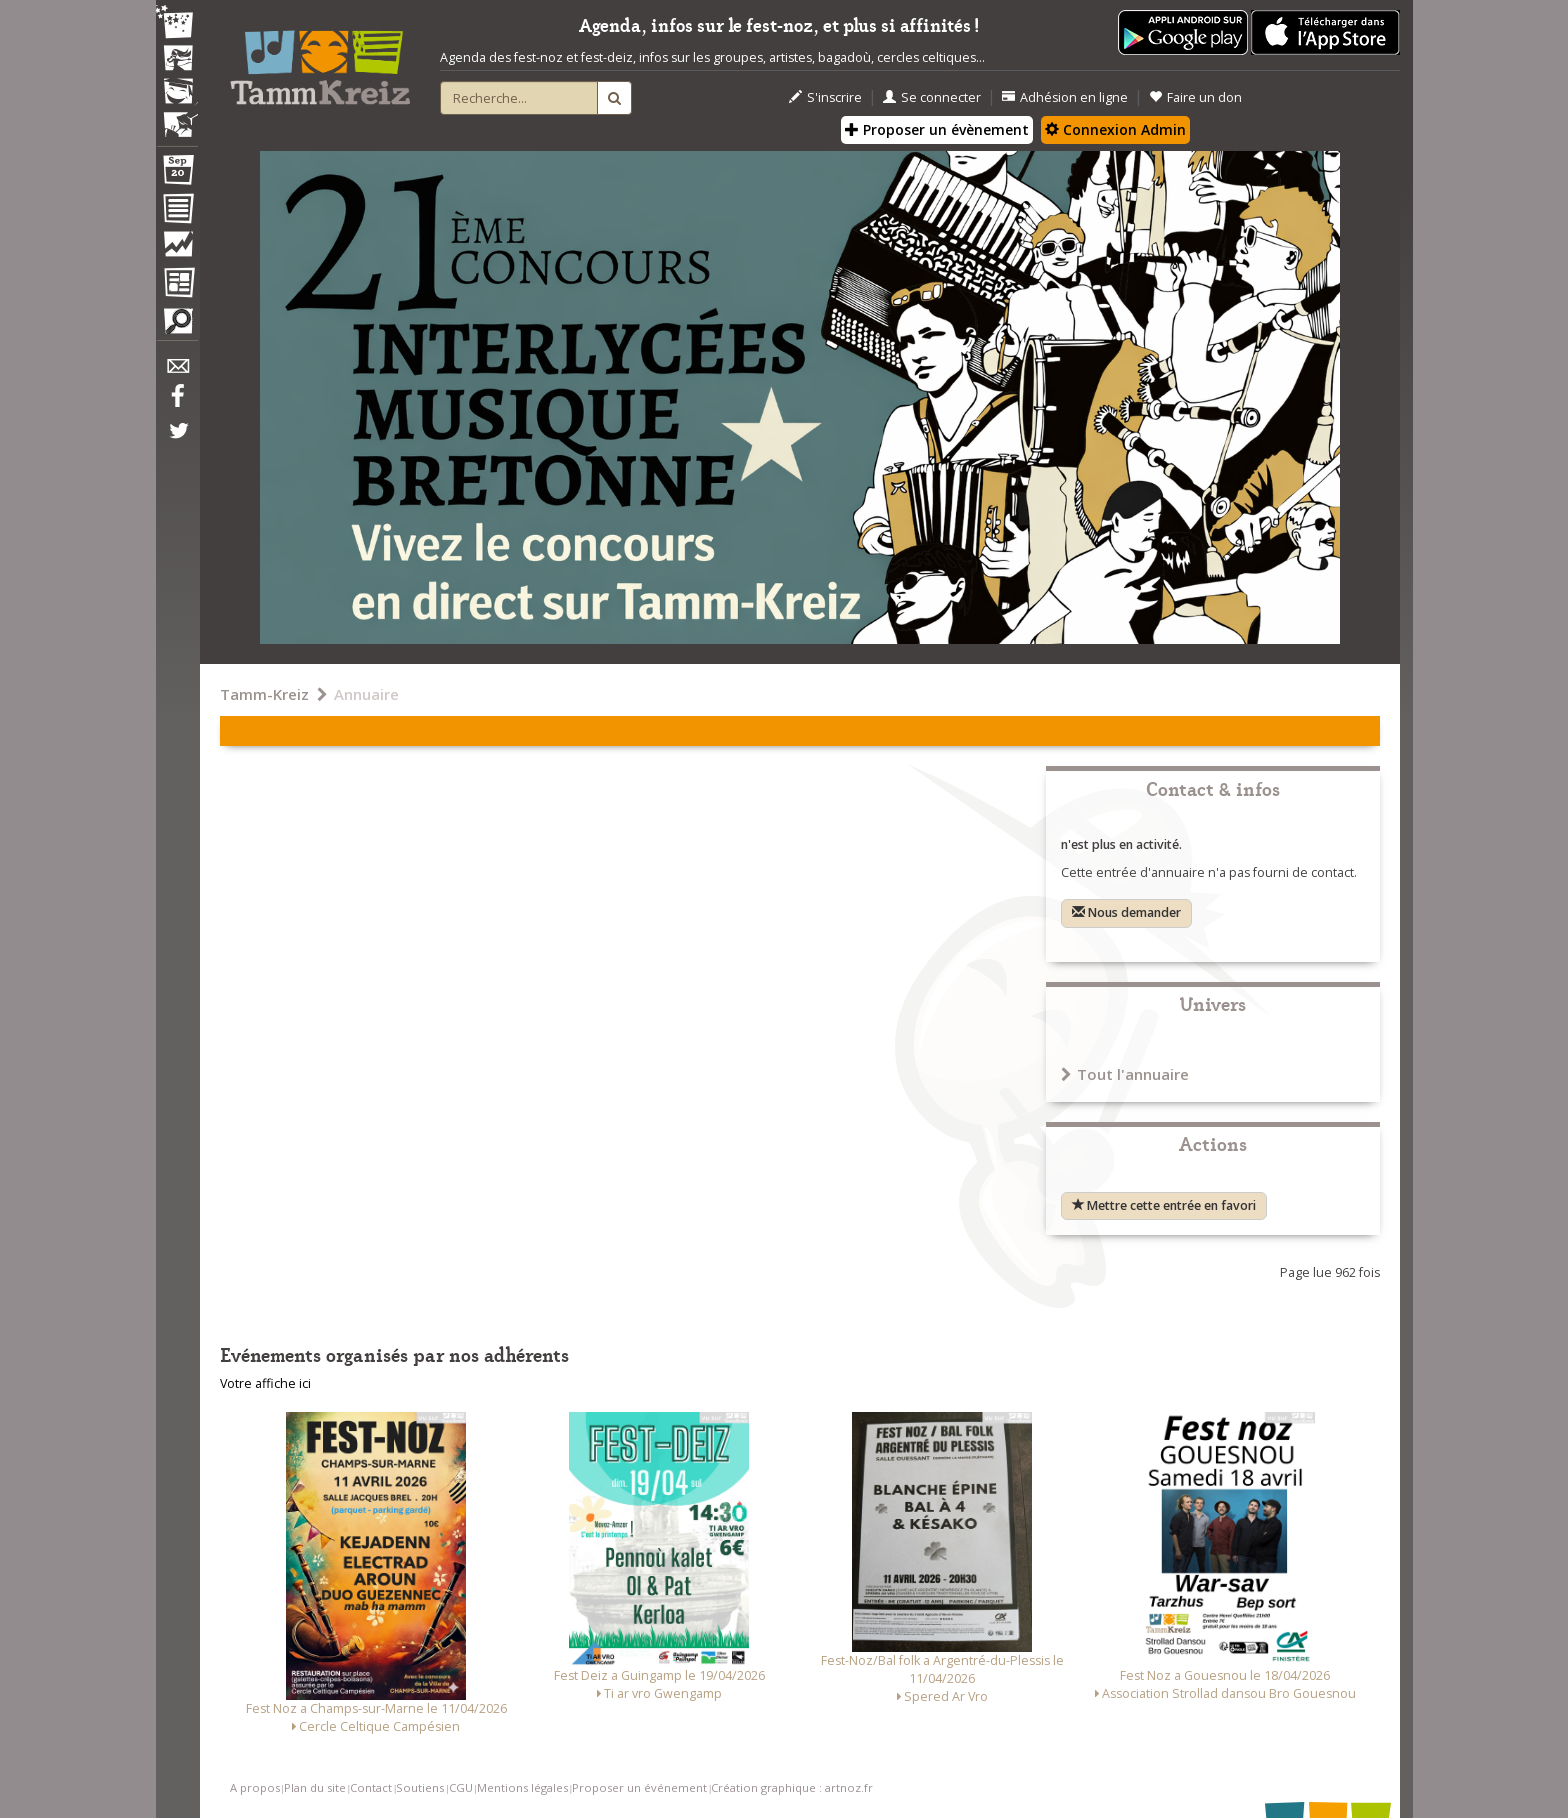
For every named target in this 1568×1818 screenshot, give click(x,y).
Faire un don (1195, 97)
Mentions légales (522, 1787)
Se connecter (932, 97)
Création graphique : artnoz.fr (792, 1787)
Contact (371, 1787)
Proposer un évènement (937, 129)
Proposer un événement (639, 1787)
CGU (461, 1787)
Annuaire (366, 694)
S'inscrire (825, 97)
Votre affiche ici (265, 1383)
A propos (255, 1787)
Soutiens (420, 1787)
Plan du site (315, 1787)
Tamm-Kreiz (264, 694)
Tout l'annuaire (1125, 1074)
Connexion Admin (1115, 129)
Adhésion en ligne (1065, 97)
